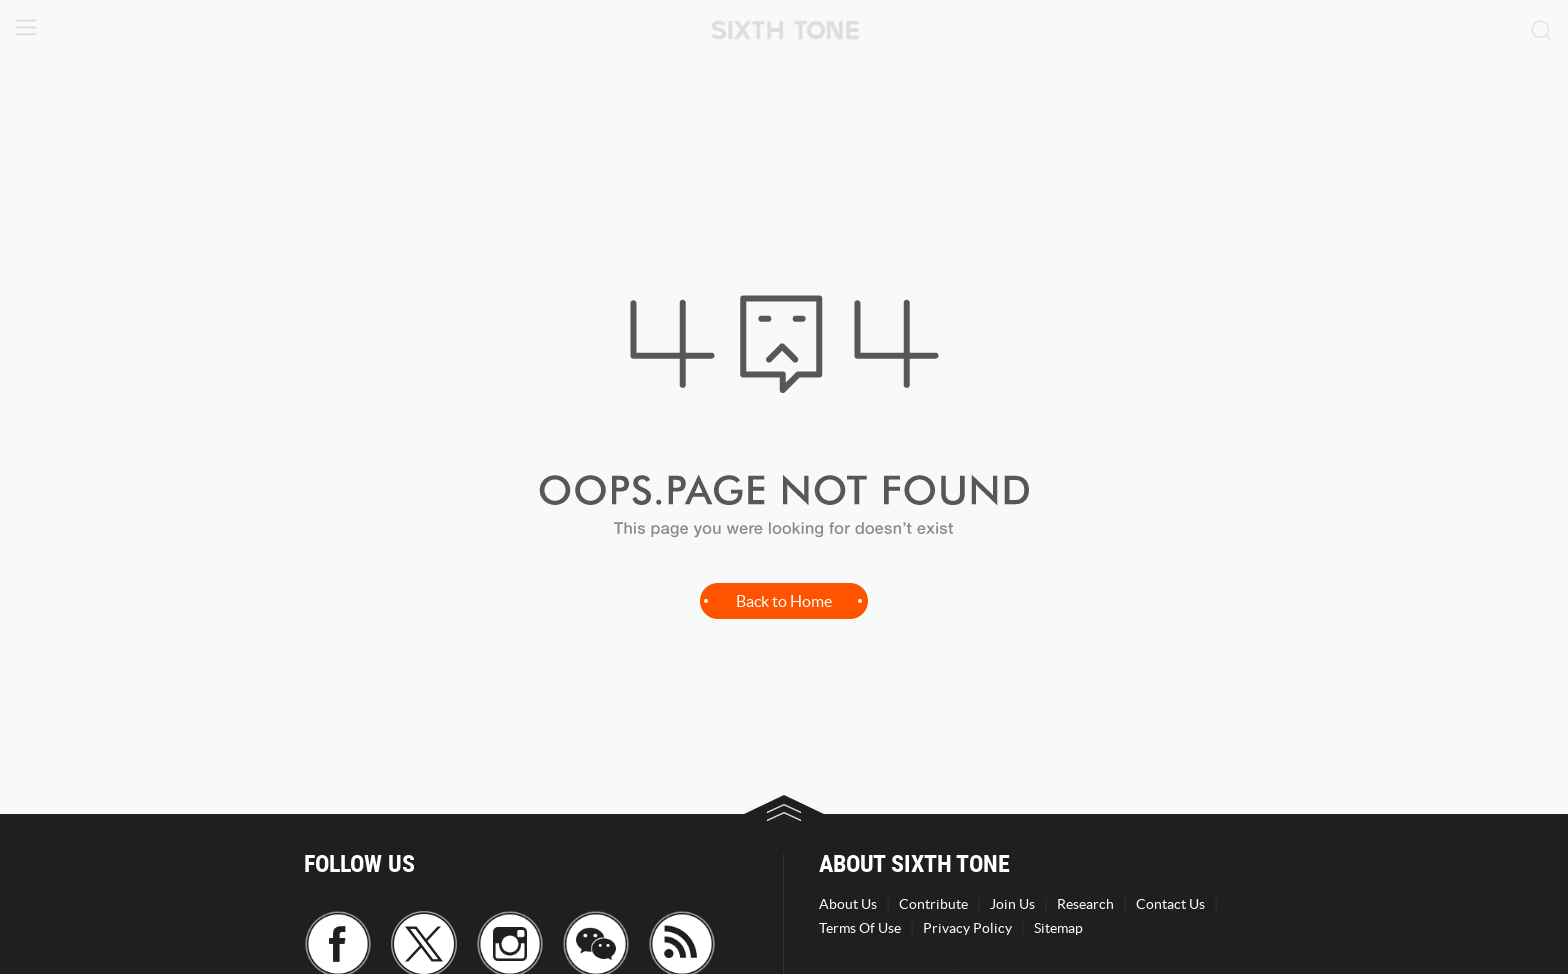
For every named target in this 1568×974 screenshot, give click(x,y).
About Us (848, 904)
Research (1085, 904)
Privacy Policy (967, 928)
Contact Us (1170, 904)
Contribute (933, 904)
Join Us (1012, 904)
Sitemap (1058, 928)
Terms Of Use (860, 928)
